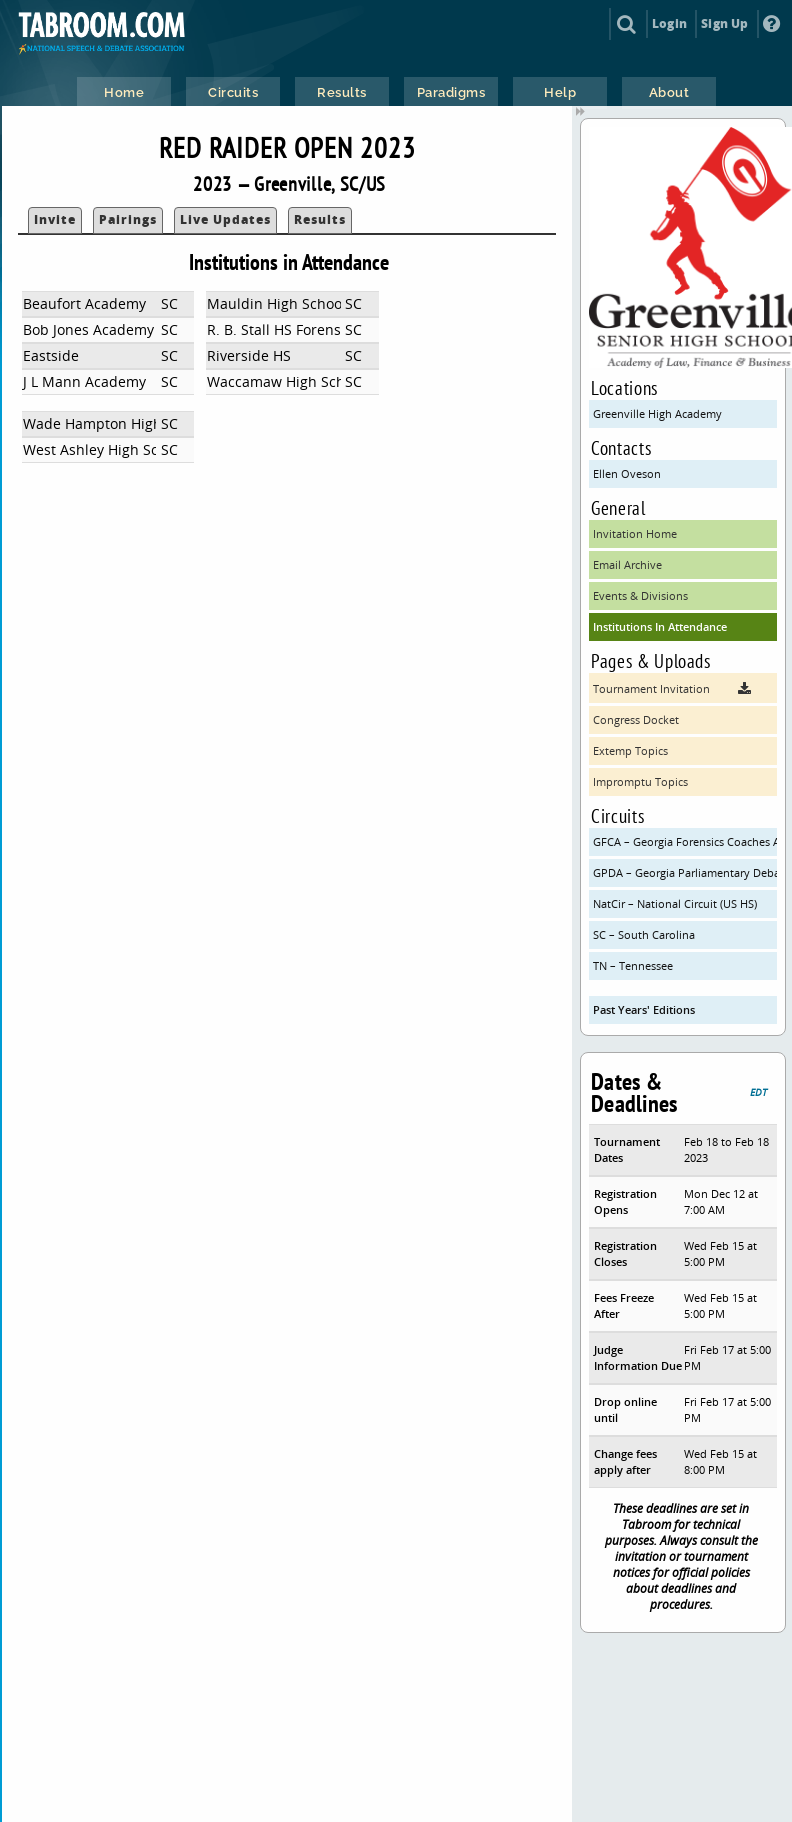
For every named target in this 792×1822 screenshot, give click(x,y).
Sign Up (724, 23)
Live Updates (225, 219)
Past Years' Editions (644, 1009)
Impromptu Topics (640, 781)
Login (669, 23)
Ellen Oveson (627, 473)
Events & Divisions (640, 595)
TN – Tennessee (633, 965)
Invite (55, 219)
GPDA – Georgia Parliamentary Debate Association (685, 872)
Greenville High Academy (657, 413)
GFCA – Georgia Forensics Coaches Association (685, 841)
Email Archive (627, 564)
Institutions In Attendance (660, 626)
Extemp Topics (630, 750)
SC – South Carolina (644, 934)
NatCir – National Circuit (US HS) (675, 903)
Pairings (128, 219)
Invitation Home (635, 533)
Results (320, 219)
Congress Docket (636, 719)
